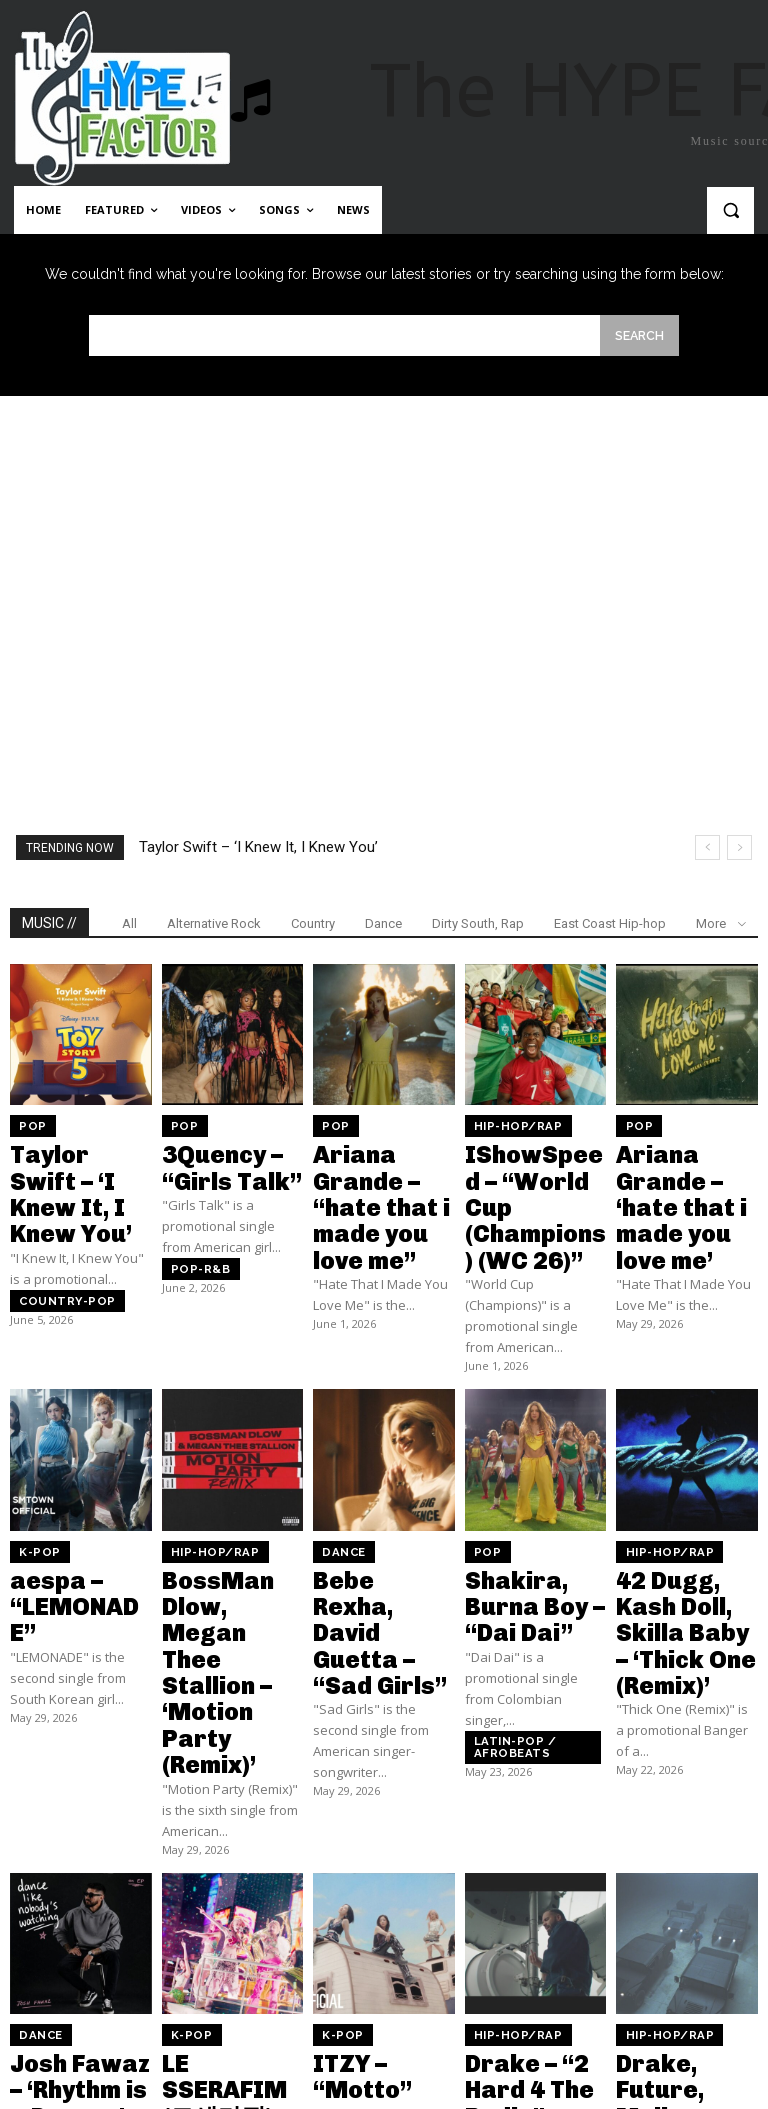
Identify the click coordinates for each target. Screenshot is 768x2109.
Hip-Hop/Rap (508, 1124)
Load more (384, 2033)
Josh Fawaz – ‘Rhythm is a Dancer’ (64, 1877)
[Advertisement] (384, 574)
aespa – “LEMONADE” (64, 1513)
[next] (739, 846)
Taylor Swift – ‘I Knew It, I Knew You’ (258, 846)
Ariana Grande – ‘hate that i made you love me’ (686, 1163)
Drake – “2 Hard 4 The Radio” (529, 1868)
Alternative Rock (214, 922)
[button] (730, 210)
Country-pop (56, 1241)
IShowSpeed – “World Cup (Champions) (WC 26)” (534, 1172)
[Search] (639, 334)
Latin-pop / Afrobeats (504, 1628)
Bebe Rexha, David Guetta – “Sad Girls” (373, 1522)
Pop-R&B (193, 1244)
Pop (28, 1124)
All (129, 922)
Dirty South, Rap (478, 922)
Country (313, 922)
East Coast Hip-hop (610, 922)
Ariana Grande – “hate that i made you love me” (379, 1172)
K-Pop (33, 1483)
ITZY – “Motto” (376, 1859)
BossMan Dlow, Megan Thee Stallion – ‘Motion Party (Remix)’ (226, 1539)
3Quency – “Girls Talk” (230, 1154)
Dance (383, 922)
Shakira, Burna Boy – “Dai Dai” (528, 1513)
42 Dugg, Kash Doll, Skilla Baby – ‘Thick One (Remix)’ (682, 1531)
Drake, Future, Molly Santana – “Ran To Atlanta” (682, 1886)
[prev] (707, 846)
